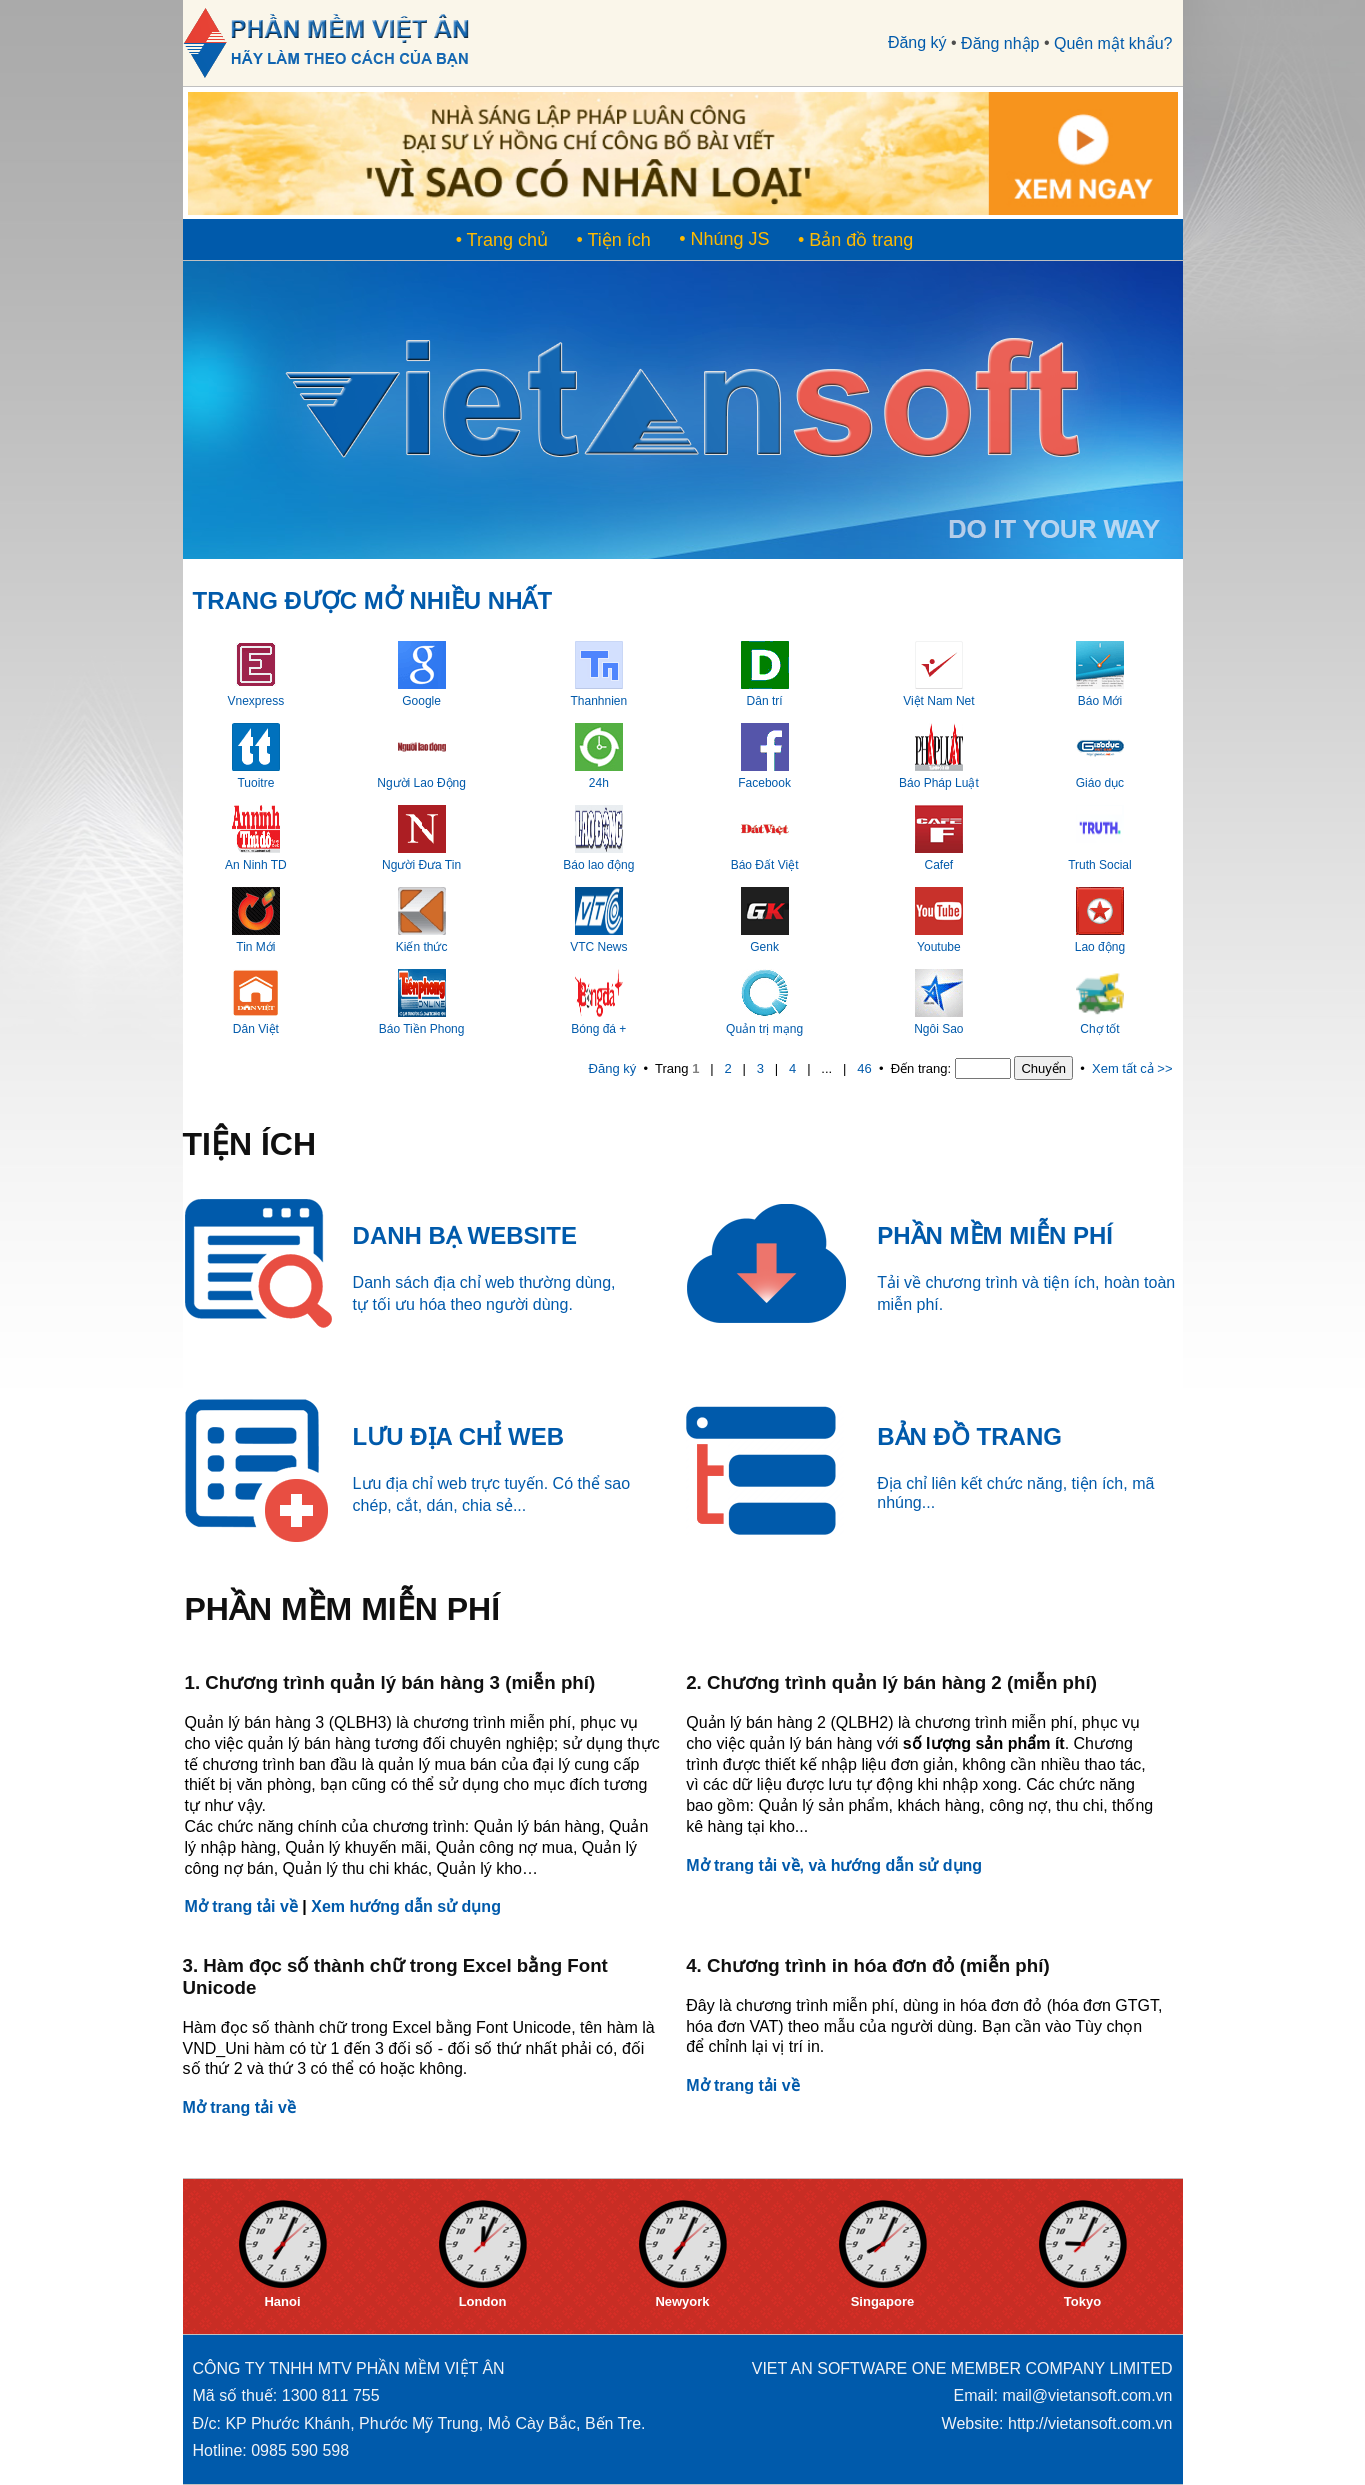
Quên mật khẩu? (1113, 43)
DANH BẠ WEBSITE (465, 1235)
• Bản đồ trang (855, 240)
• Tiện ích (613, 240)
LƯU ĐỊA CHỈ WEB (458, 1436)
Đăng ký (917, 42)
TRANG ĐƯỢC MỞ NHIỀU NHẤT (373, 600)
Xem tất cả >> (1132, 1068)
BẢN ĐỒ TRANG (969, 1436)
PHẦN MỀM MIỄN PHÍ (995, 1235)
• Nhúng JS (724, 239)
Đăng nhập (1000, 43)
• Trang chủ (502, 240)
